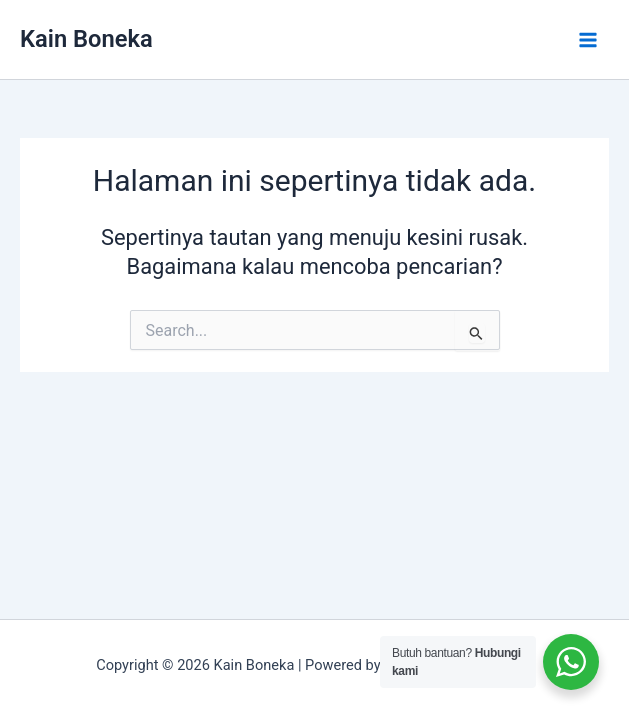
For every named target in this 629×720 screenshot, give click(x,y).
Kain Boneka (86, 39)
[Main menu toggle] (588, 40)
